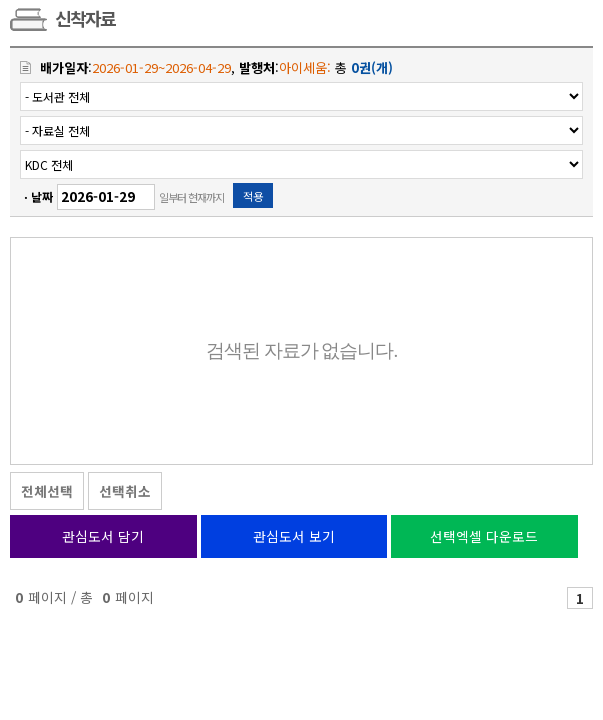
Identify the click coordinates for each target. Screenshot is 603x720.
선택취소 (125, 491)
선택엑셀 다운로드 (484, 536)
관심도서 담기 (103, 536)
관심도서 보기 (294, 536)
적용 (253, 196)
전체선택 (47, 491)
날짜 (42, 196)
